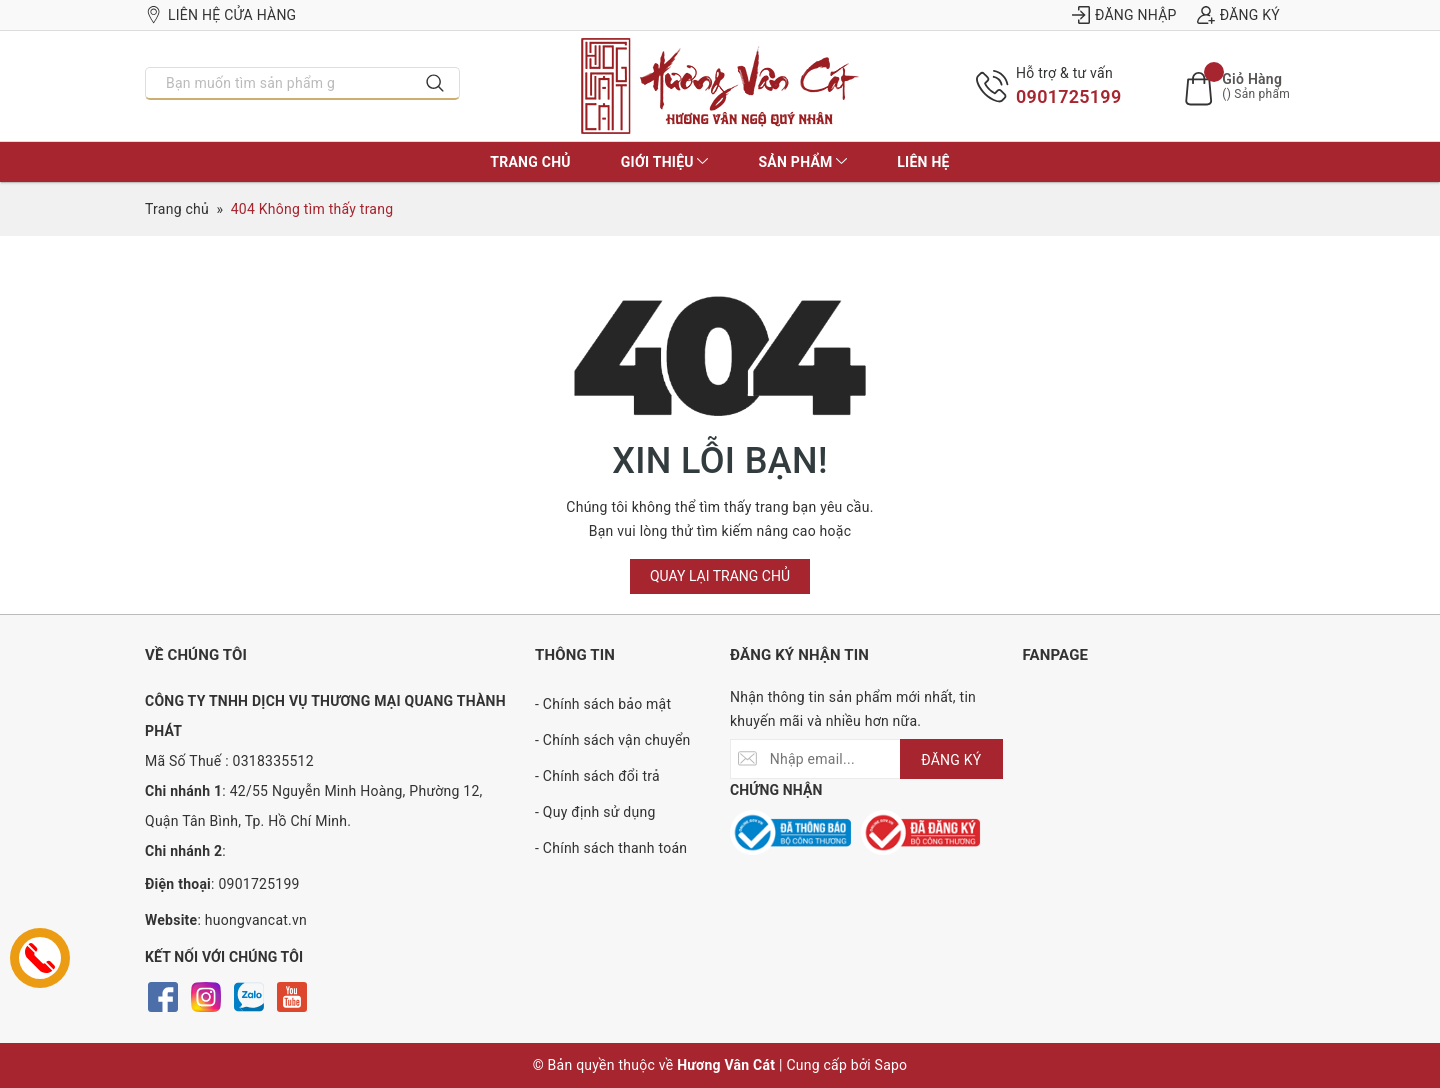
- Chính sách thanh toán (611, 848)
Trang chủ (530, 162)
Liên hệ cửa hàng (220, 15)
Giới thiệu (665, 162)
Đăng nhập (1124, 15)
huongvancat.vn (256, 920)
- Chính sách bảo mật (603, 704)
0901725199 (1068, 96)
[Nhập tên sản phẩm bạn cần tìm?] (279, 83)
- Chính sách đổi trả (597, 776)
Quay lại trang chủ (720, 576)
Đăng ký (1238, 15)
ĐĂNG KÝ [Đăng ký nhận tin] (951, 760)
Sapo (891, 1065)
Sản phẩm (802, 162)
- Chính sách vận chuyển (613, 740)
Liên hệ (923, 162)
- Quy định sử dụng (595, 812)
